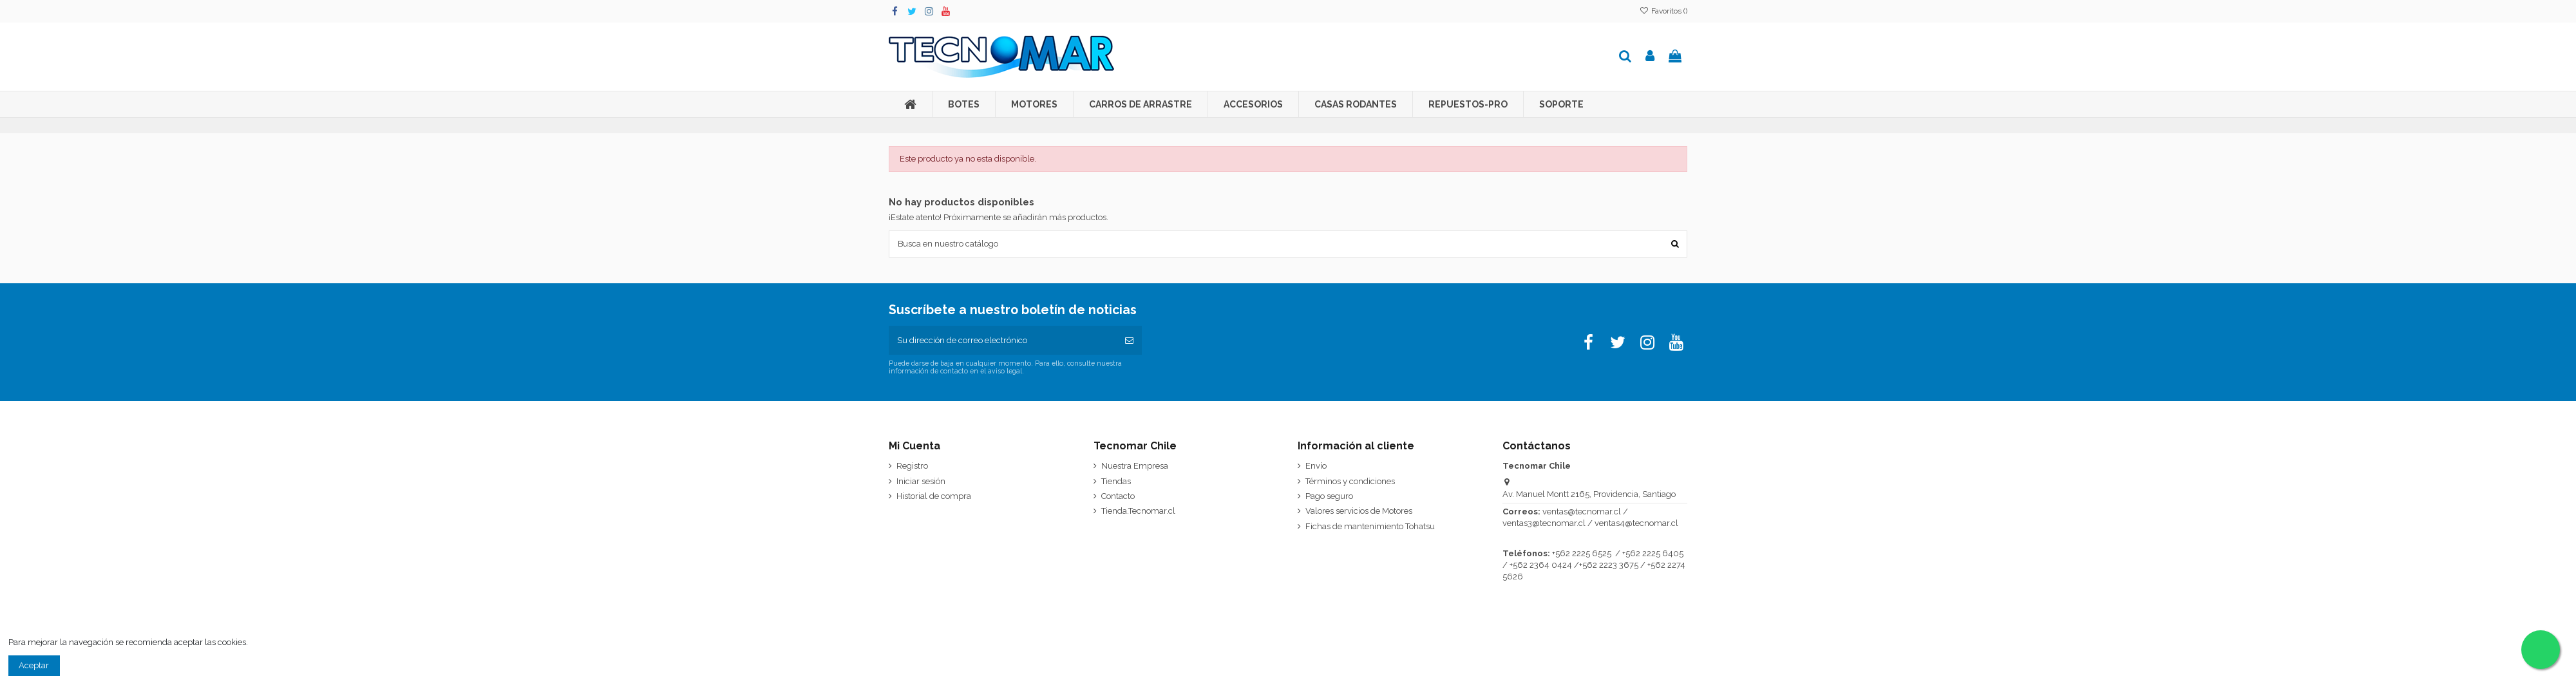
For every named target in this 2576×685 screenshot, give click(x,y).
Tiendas (1116, 482)
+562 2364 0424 (1541, 565)
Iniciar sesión (920, 482)
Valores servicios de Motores (1358, 511)
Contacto (1118, 497)
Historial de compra (933, 497)
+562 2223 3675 (1608, 565)
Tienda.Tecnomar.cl (1138, 511)
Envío (1316, 466)
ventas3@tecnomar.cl (1544, 524)
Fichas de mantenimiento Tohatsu (1370, 527)
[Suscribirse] (1129, 341)
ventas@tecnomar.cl (1581, 512)
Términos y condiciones (1350, 482)
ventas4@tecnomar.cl (1636, 524)
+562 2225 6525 (1581, 554)
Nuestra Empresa (1134, 466)
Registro (912, 466)
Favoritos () (1663, 10)
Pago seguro (1329, 497)
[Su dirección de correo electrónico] (1003, 341)
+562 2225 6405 (1652, 554)
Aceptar (34, 666)
